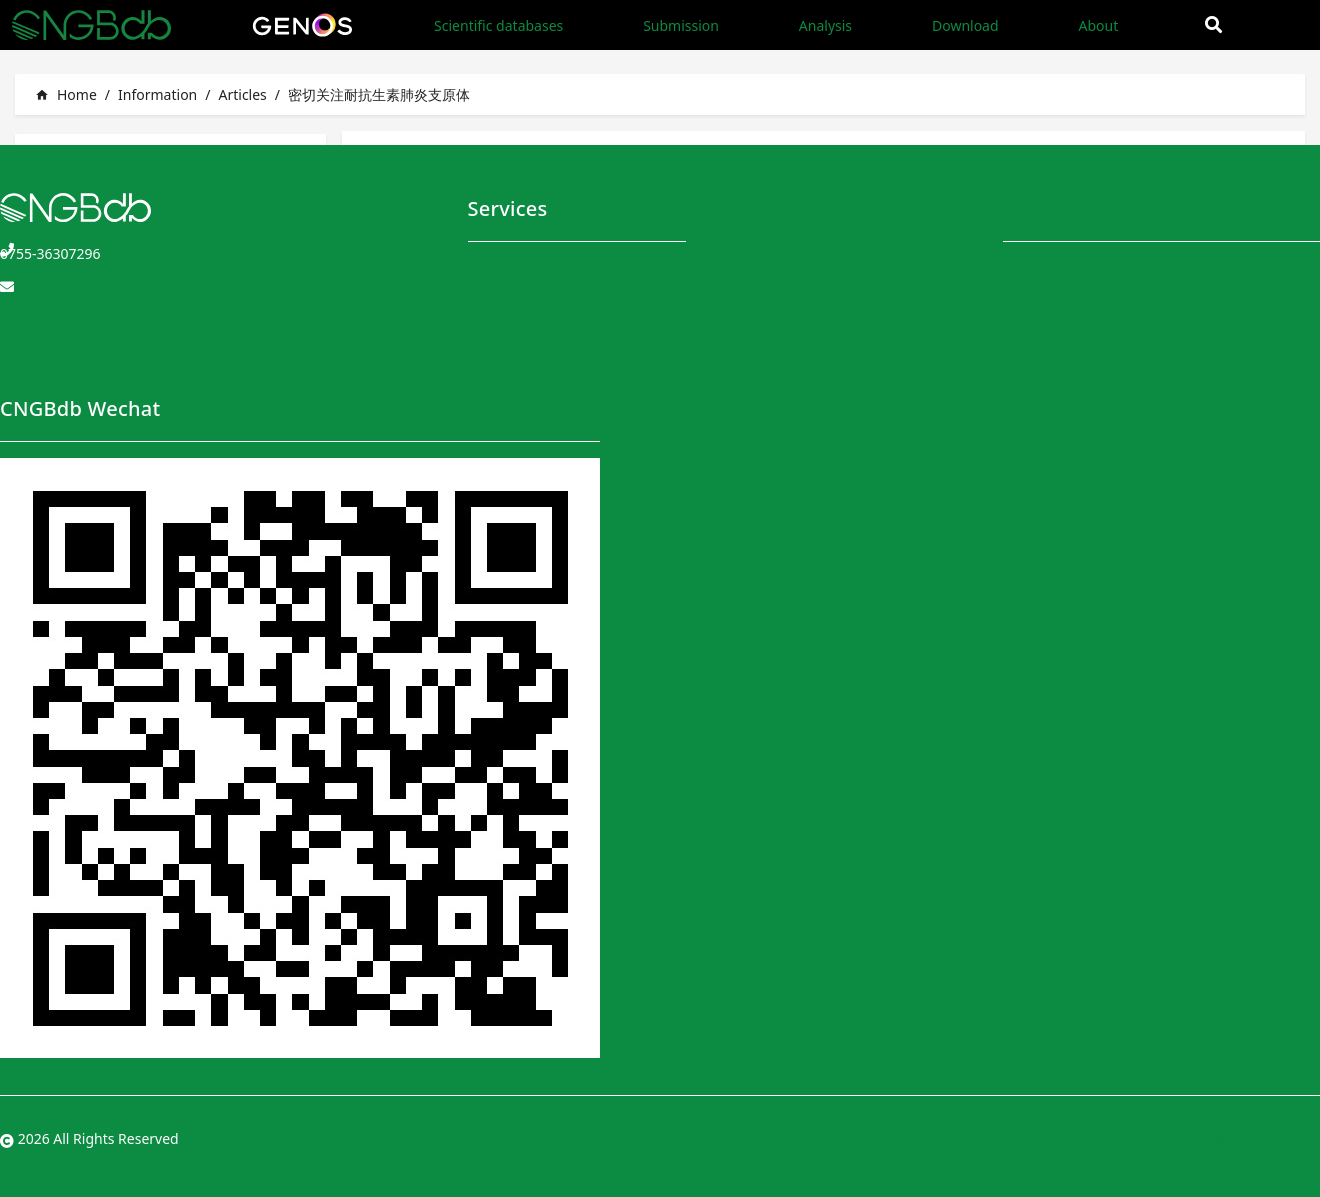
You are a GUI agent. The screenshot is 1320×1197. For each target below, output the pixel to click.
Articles (242, 94)
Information (157, 94)
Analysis (825, 25)
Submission (681, 25)
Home (66, 94)
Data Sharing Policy (1210, 342)
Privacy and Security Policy (1233, 305)
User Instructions (1059, 342)
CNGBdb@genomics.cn (75, 290)
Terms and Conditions (1218, 268)
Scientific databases (498, 25)
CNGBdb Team (1050, 268)
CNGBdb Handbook (1067, 305)
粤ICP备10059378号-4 (1249, 1138)
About (1098, 25)
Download (965, 25)
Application (650, 305)
